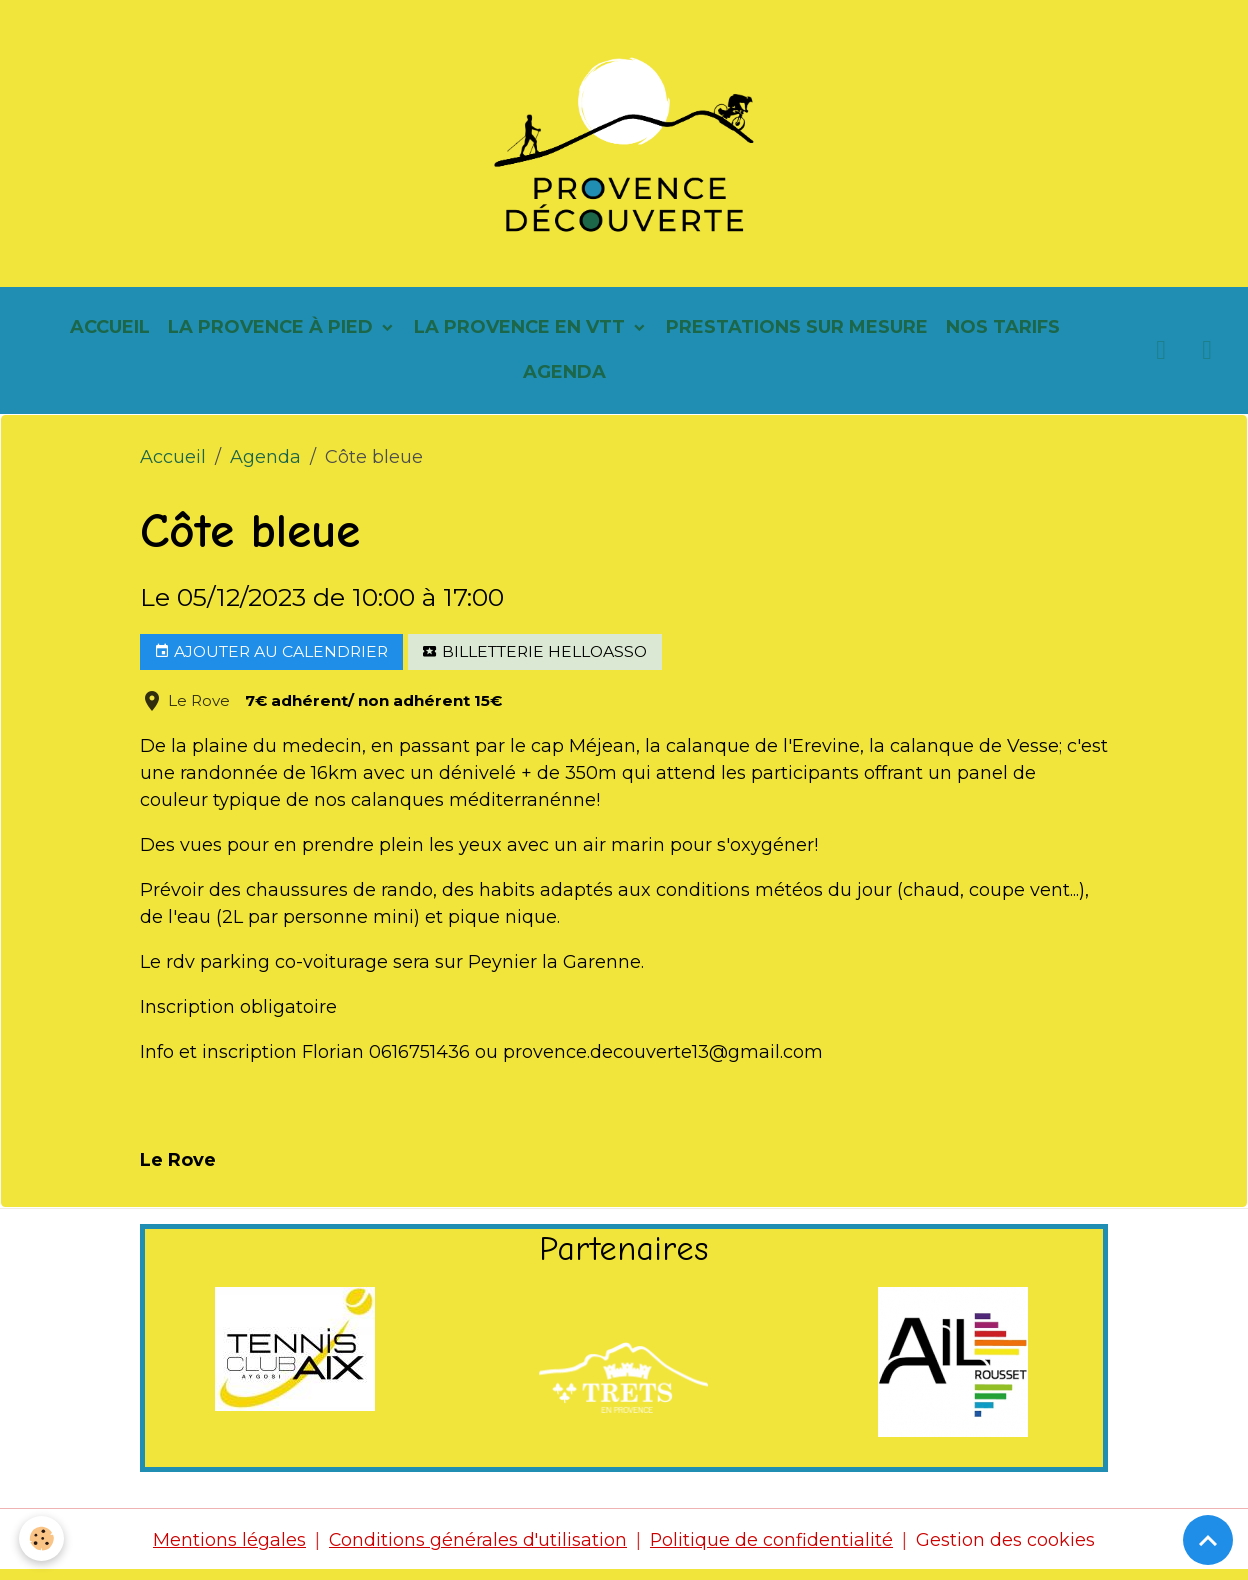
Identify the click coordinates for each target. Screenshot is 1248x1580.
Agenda (564, 380)
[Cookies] (42, 1538)
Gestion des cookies (1007, 1548)
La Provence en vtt (522, 335)
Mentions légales (228, 1548)
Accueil (110, 335)
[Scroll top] (1208, 1540)
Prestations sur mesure (797, 335)
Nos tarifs (1003, 335)
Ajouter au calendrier (271, 660)
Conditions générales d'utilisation (478, 1548)
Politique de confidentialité (773, 1548)
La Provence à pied (273, 335)
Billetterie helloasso (534, 660)
